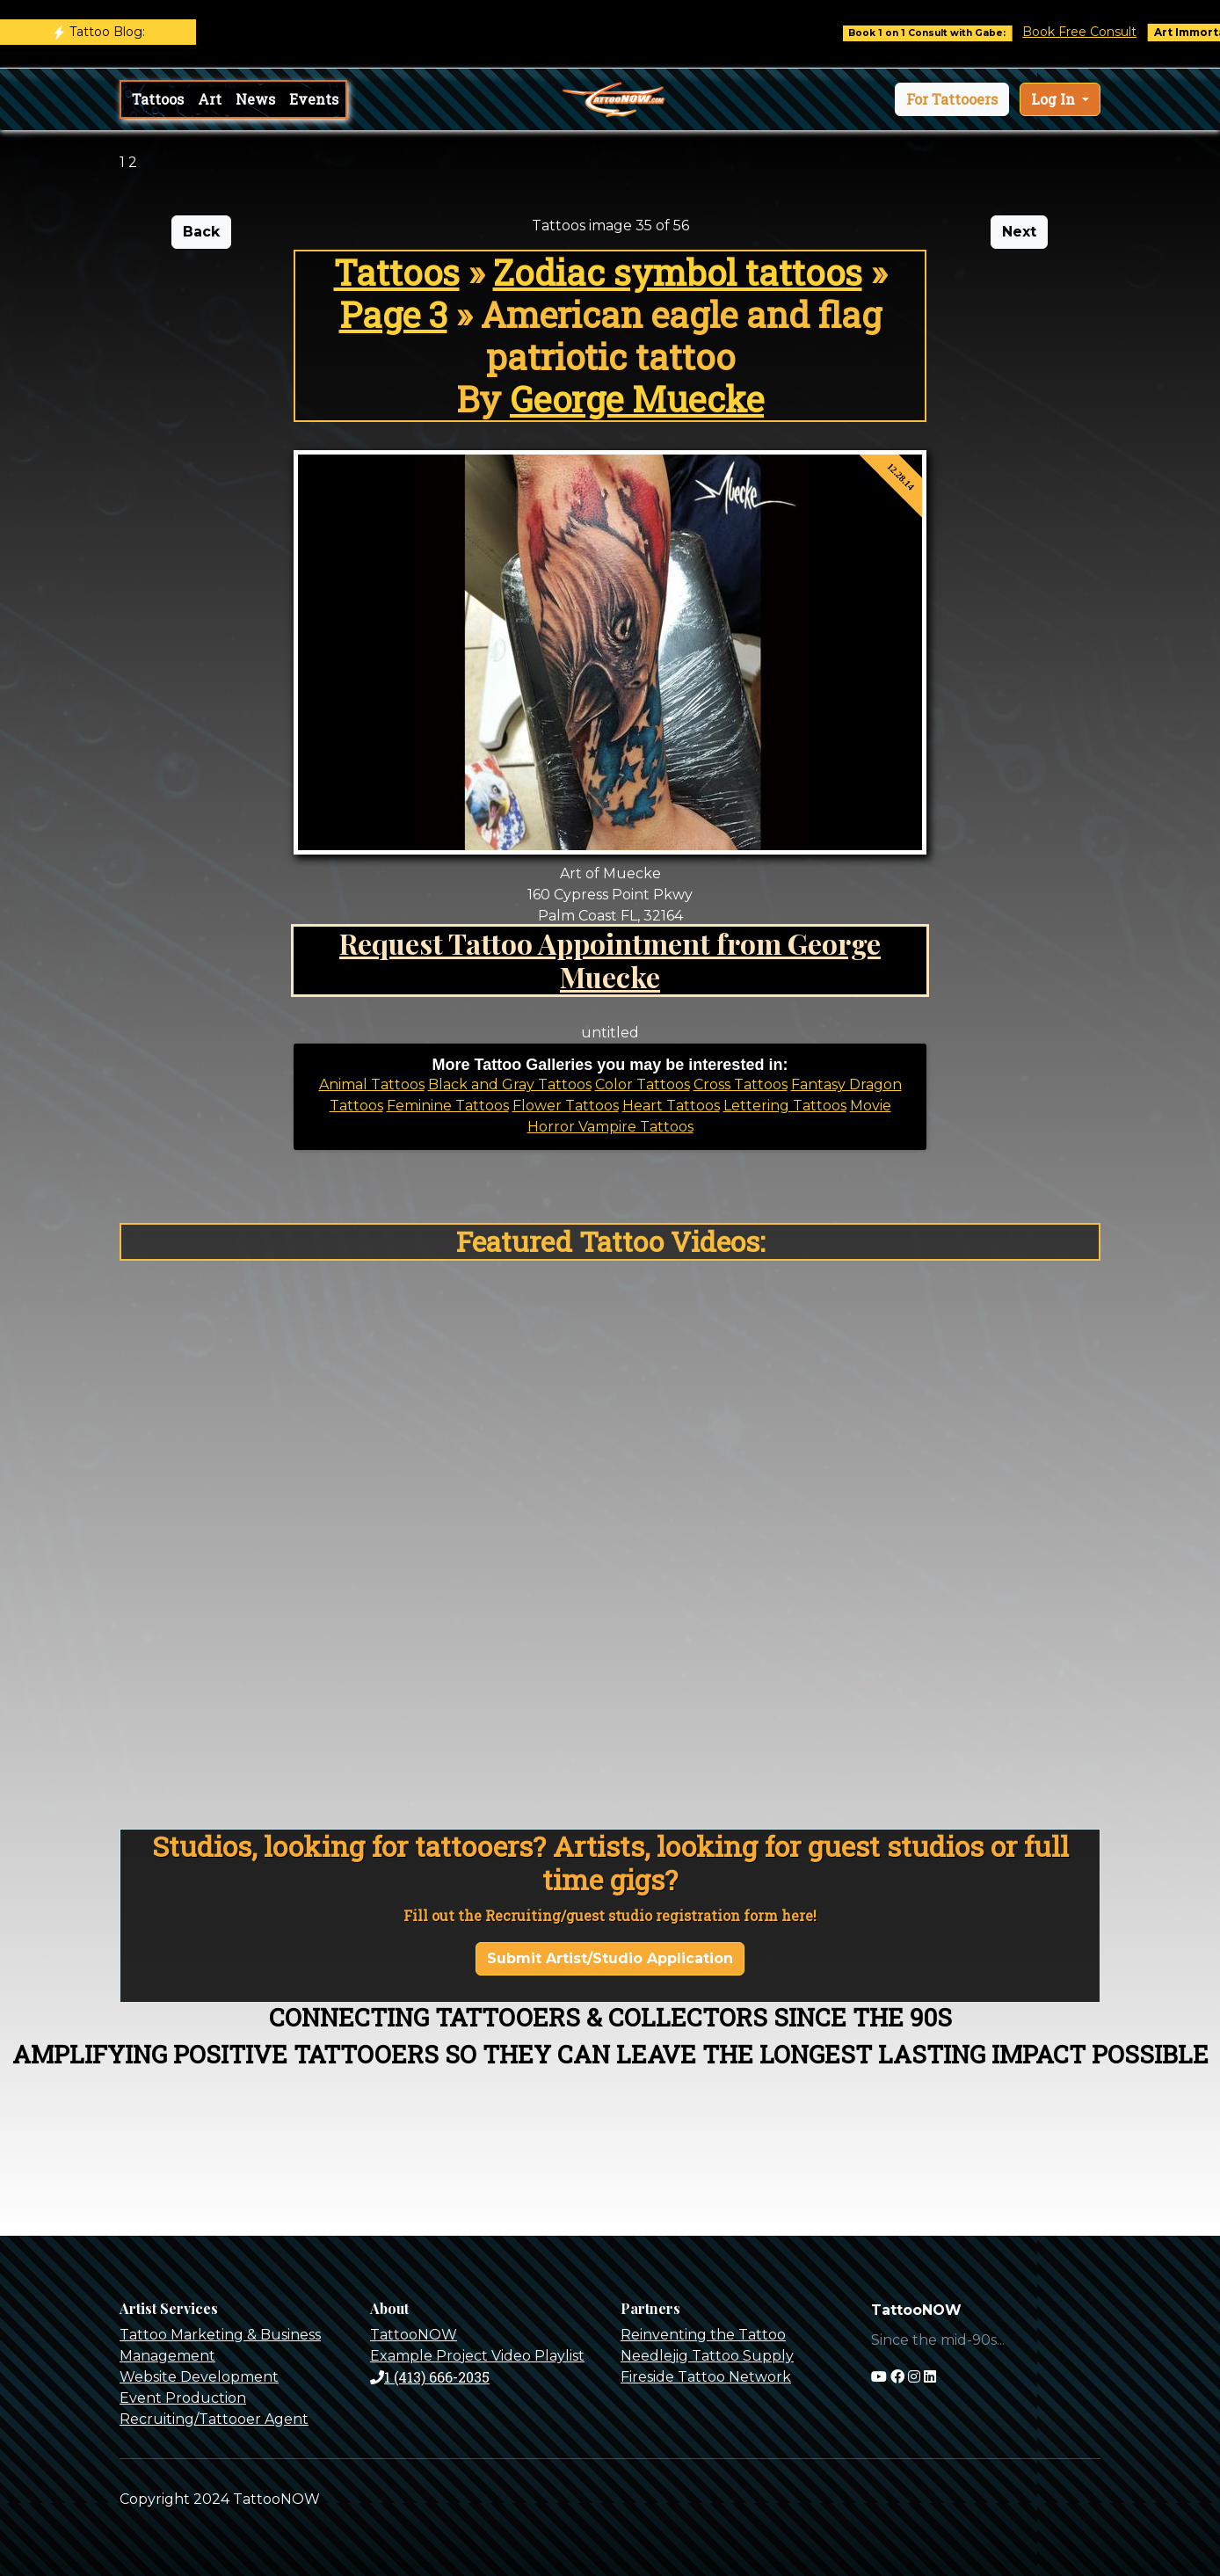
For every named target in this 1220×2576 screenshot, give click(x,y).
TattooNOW (413, 2334)
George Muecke (637, 398)
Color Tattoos (642, 1084)
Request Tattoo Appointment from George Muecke (610, 959)
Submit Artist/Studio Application (610, 1958)
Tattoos (158, 99)
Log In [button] (1054, 99)
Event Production (183, 2398)
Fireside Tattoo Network (706, 2377)
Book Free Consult (1098, 32)
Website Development (199, 2377)
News (255, 99)
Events (313, 99)
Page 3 (393, 314)
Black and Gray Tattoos (510, 1084)
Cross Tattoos (741, 1084)
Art (209, 99)
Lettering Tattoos (784, 1105)
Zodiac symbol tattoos (677, 272)
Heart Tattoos (671, 1105)
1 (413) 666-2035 (430, 2377)
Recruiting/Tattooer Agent (214, 2419)
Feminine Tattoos (448, 1105)
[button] (952, 99)
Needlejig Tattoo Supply (707, 2355)
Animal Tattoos (372, 1084)
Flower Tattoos (565, 1105)
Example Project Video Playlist (477, 2355)
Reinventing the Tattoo (703, 2334)
